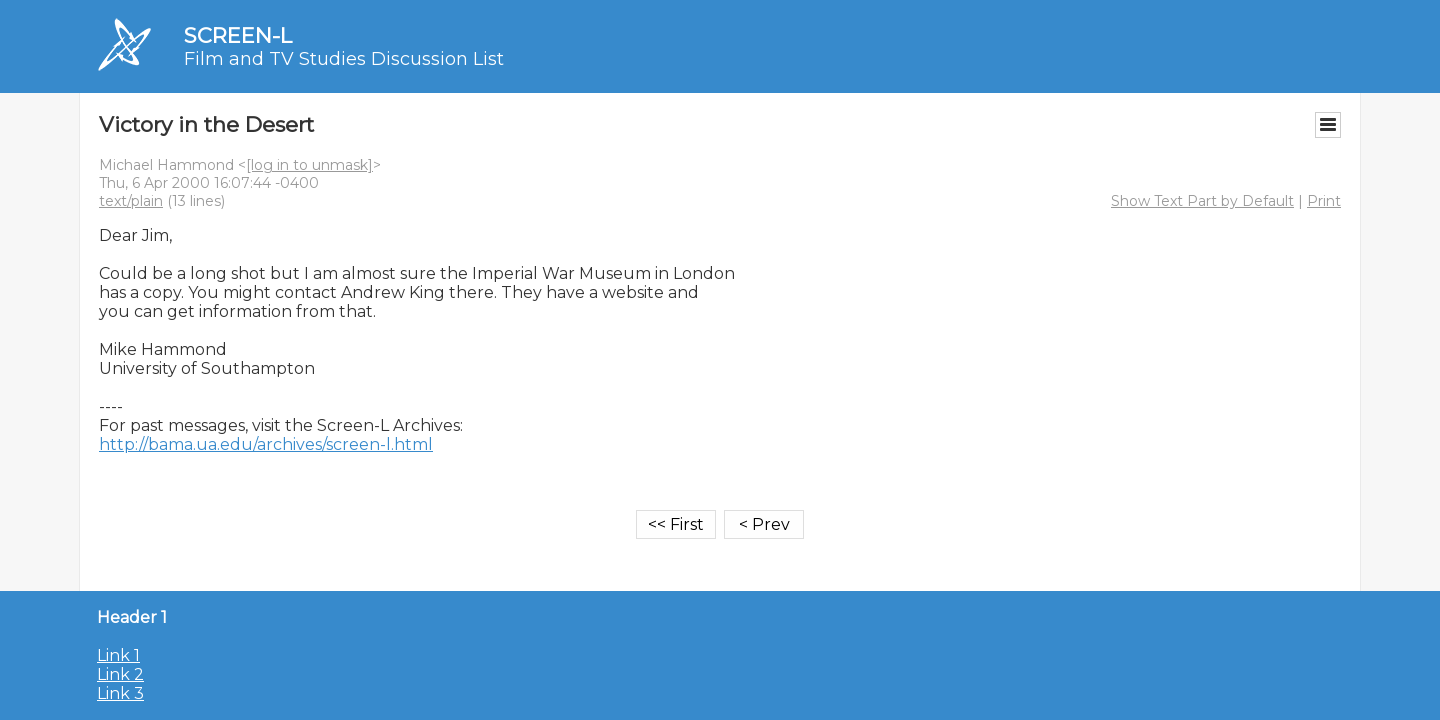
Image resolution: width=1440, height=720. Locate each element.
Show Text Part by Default (1202, 201)
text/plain (131, 201)
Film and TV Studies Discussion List (344, 59)
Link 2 (120, 674)
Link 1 (118, 655)
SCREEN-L (238, 35)
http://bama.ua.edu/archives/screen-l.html (266, 444)
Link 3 (120, 693)
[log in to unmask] (309, 165)
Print (1324, 201)
